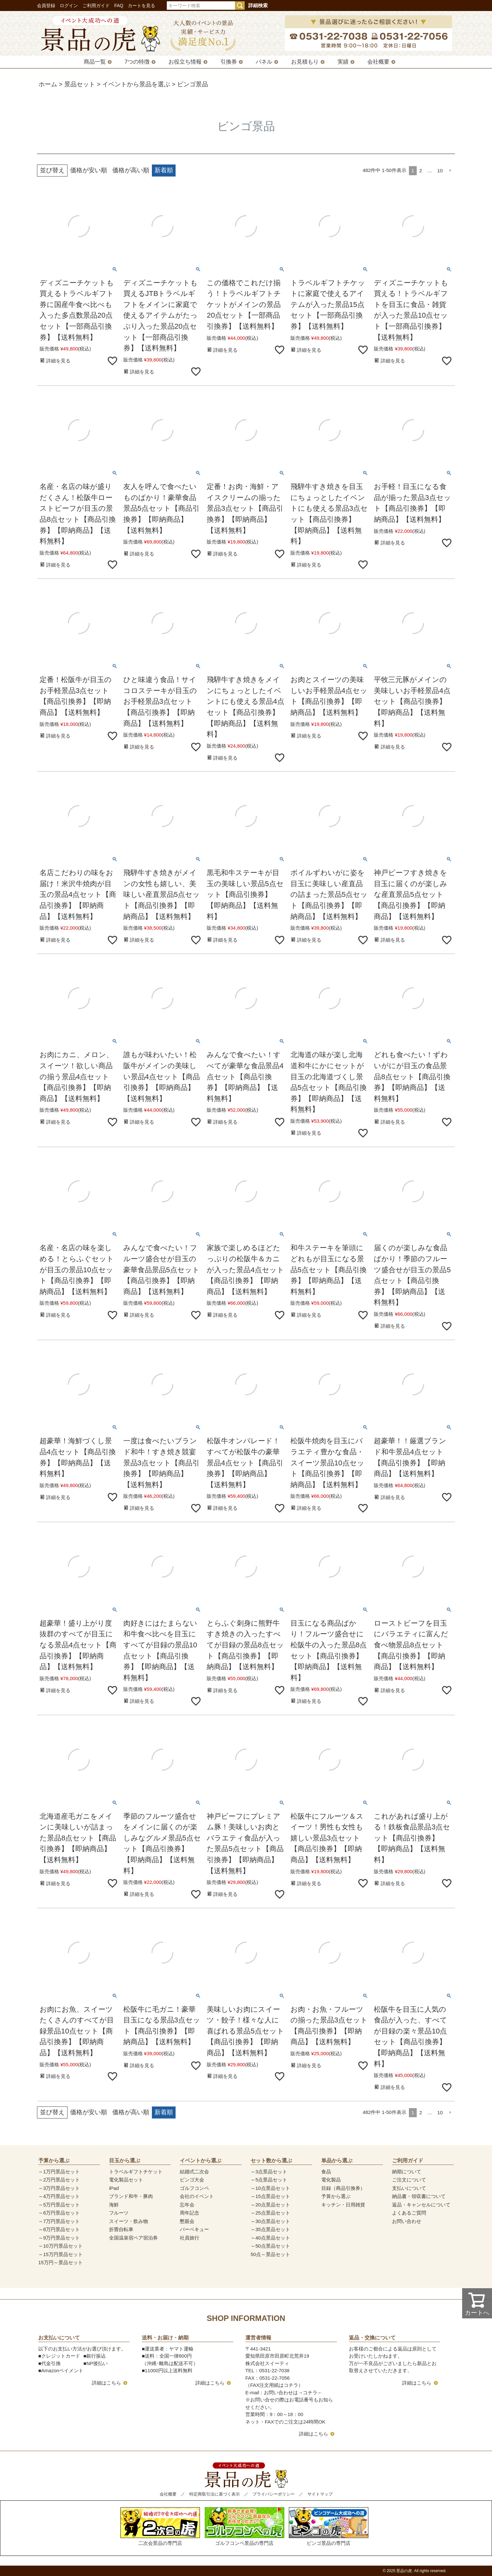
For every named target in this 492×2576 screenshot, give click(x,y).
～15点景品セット (270, 2196)
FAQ (118, 5)
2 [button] (420, 170)
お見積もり (305, 62)
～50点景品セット (270, 2246)
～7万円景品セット (59, 2221)
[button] (450, 171)
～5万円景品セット (59, 2204)
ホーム (48, 84)
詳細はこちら (106, 2383)
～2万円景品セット (59, 2179)
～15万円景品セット (60, 2254)
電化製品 (331, 2179)
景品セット (79, 84)
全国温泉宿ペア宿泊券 (133, 2237)
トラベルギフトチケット (136, 2171)
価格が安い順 (88, 170)
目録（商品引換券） (343, 2188)
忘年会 (187, 2204)
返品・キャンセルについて (421, 2204)
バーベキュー (194, 2229)
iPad (114, 2188)
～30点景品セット (270, 2221)
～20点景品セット (270, 2204)
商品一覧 (95, 62)
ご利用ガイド (96, 5)
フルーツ (119, 2213)
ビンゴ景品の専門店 (328, 2526)
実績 (343, 62)
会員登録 (46, 5)
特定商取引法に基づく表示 (214, 2494)
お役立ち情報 (185, 62)
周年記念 (189, 2213)
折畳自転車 (121, 2229)
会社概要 (378, 62)
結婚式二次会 (194, 2171)
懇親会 (187, 2221)
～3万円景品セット (59, 2188)
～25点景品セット (270, 2213)
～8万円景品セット (59, 2229)
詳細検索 (258, 5)
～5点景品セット (269, 2179)
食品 (326, 2171)
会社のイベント (197, 2196)
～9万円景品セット (59, 2237)
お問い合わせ (406, 2221)
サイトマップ (320, 2494)
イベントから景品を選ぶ (136, 84)
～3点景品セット (269, 2171)
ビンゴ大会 (192, 2179)
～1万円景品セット (59, 2171)
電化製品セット (126, 2179)
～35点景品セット (270, 2229)
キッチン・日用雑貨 (343, 2204)
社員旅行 (189, 2237)
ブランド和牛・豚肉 (131, 2196)
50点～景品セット (270, 2254)
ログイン (69, 5)
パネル (264, 62)
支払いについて (409, 2188)
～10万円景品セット (60, 2246)
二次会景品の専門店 (160, 2526)
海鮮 (114, 2204)
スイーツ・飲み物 (128, 2221)
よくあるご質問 (409, 2213)
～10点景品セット (270, 2188)
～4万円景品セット (59, 2196)
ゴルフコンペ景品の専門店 (244, 2526)
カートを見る (141, 5)
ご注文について (409, 2179)
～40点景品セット (270, 2237)
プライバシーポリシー (273, 2494)
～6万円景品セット (59, 2213)
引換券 (228, 62)
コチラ (310, 2392)
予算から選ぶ (336, 2196)
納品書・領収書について (419, 2196)
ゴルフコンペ (194, 2188)
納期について (406, 2171)
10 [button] (440, 170)
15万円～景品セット (60, 2262)
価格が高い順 (130, 170)
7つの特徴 (137, 62)
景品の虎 (404, 2571)
